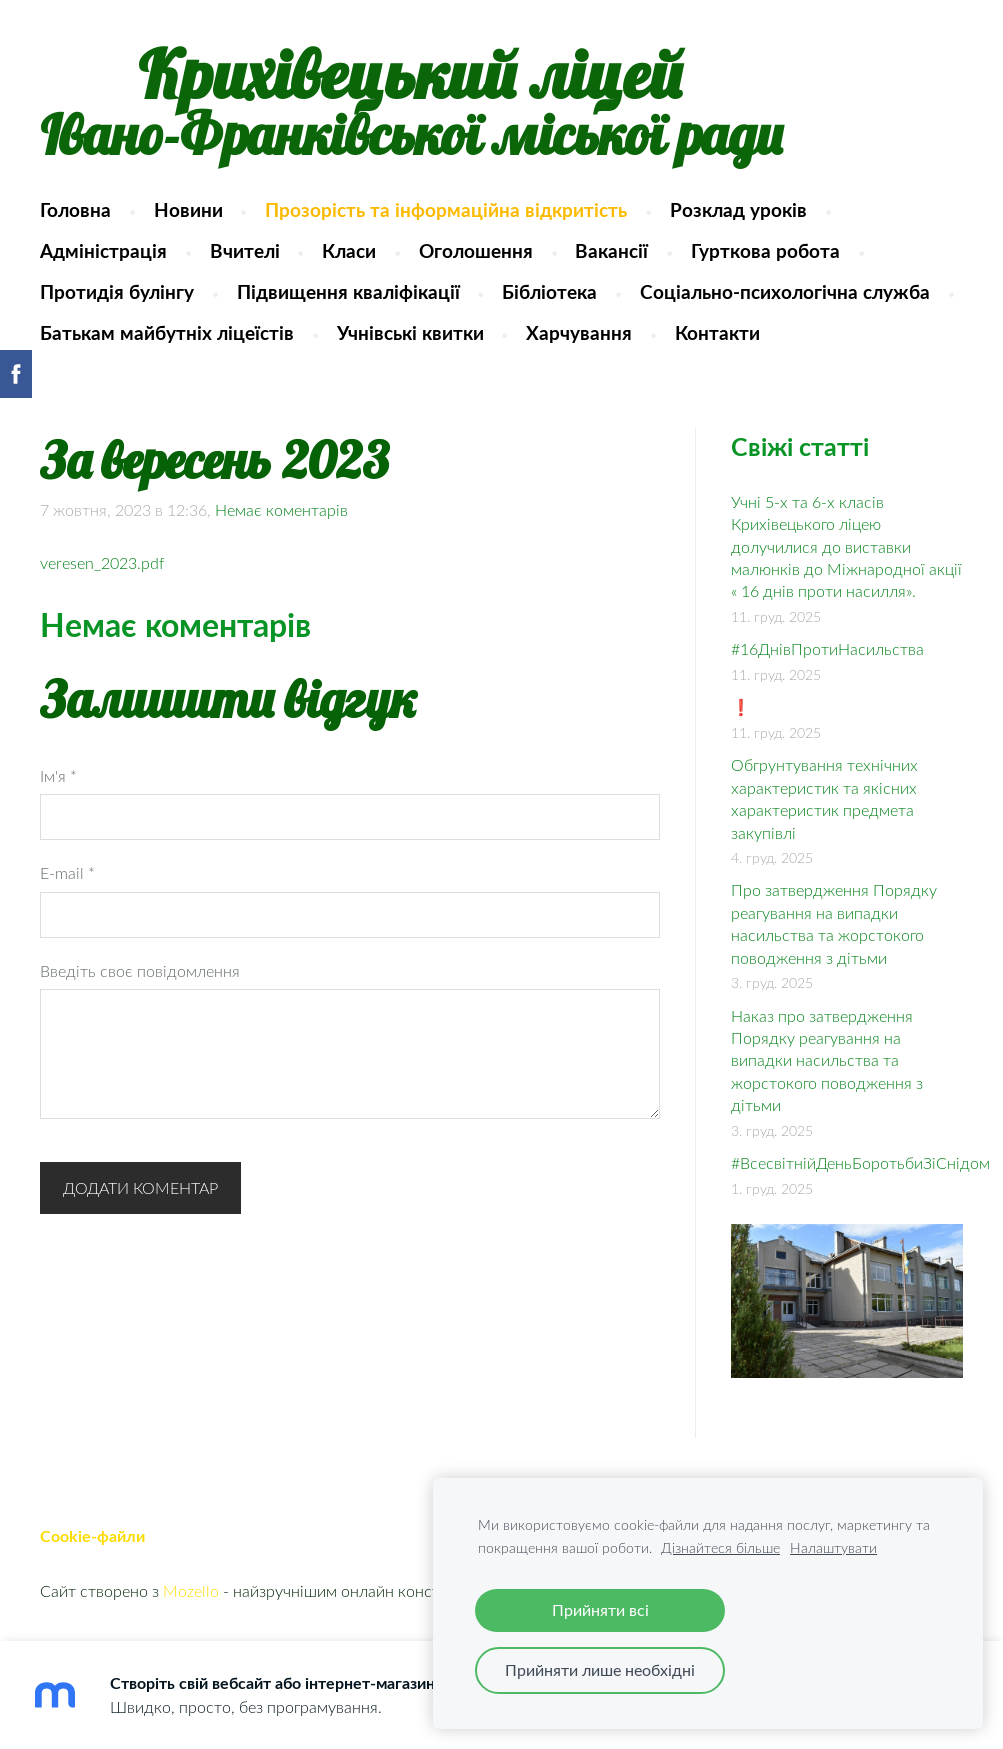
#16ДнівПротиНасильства (827, 649)
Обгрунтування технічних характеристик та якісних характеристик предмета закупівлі (824, 798)
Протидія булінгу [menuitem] (117, 291)
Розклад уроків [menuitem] (738, 209)
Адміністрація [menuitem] (103, 250)
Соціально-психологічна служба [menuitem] (785, 291)
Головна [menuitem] (75, 209)
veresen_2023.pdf (102, 563)
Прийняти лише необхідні (600, 1670)
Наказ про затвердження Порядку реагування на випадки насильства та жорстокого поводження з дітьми (827, 1061)
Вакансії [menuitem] (611, 250)
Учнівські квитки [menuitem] (410, 332)
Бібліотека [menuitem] (549, 291)
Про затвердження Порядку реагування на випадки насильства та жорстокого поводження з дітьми (834, 923)
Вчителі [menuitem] (245, 250)
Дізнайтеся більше (720, 1547)
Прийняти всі (600, 1610)
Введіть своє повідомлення (140, 971)
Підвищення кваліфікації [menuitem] (348, 291)
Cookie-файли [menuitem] (92, 1535)
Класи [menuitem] (349, 250)
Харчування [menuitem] (579, 332)
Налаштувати (833, 1547)
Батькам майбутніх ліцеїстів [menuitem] (167, 332)
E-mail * (67, 873)
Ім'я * (58, 776)
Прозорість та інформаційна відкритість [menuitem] (446, 209)
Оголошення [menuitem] (476, 250)
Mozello (191, 1591)
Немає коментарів (281, 510)
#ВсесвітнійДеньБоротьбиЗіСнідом (860, 1163)
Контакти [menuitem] (717, 332)
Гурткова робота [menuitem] (765, 250)
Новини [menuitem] (188, 209)
